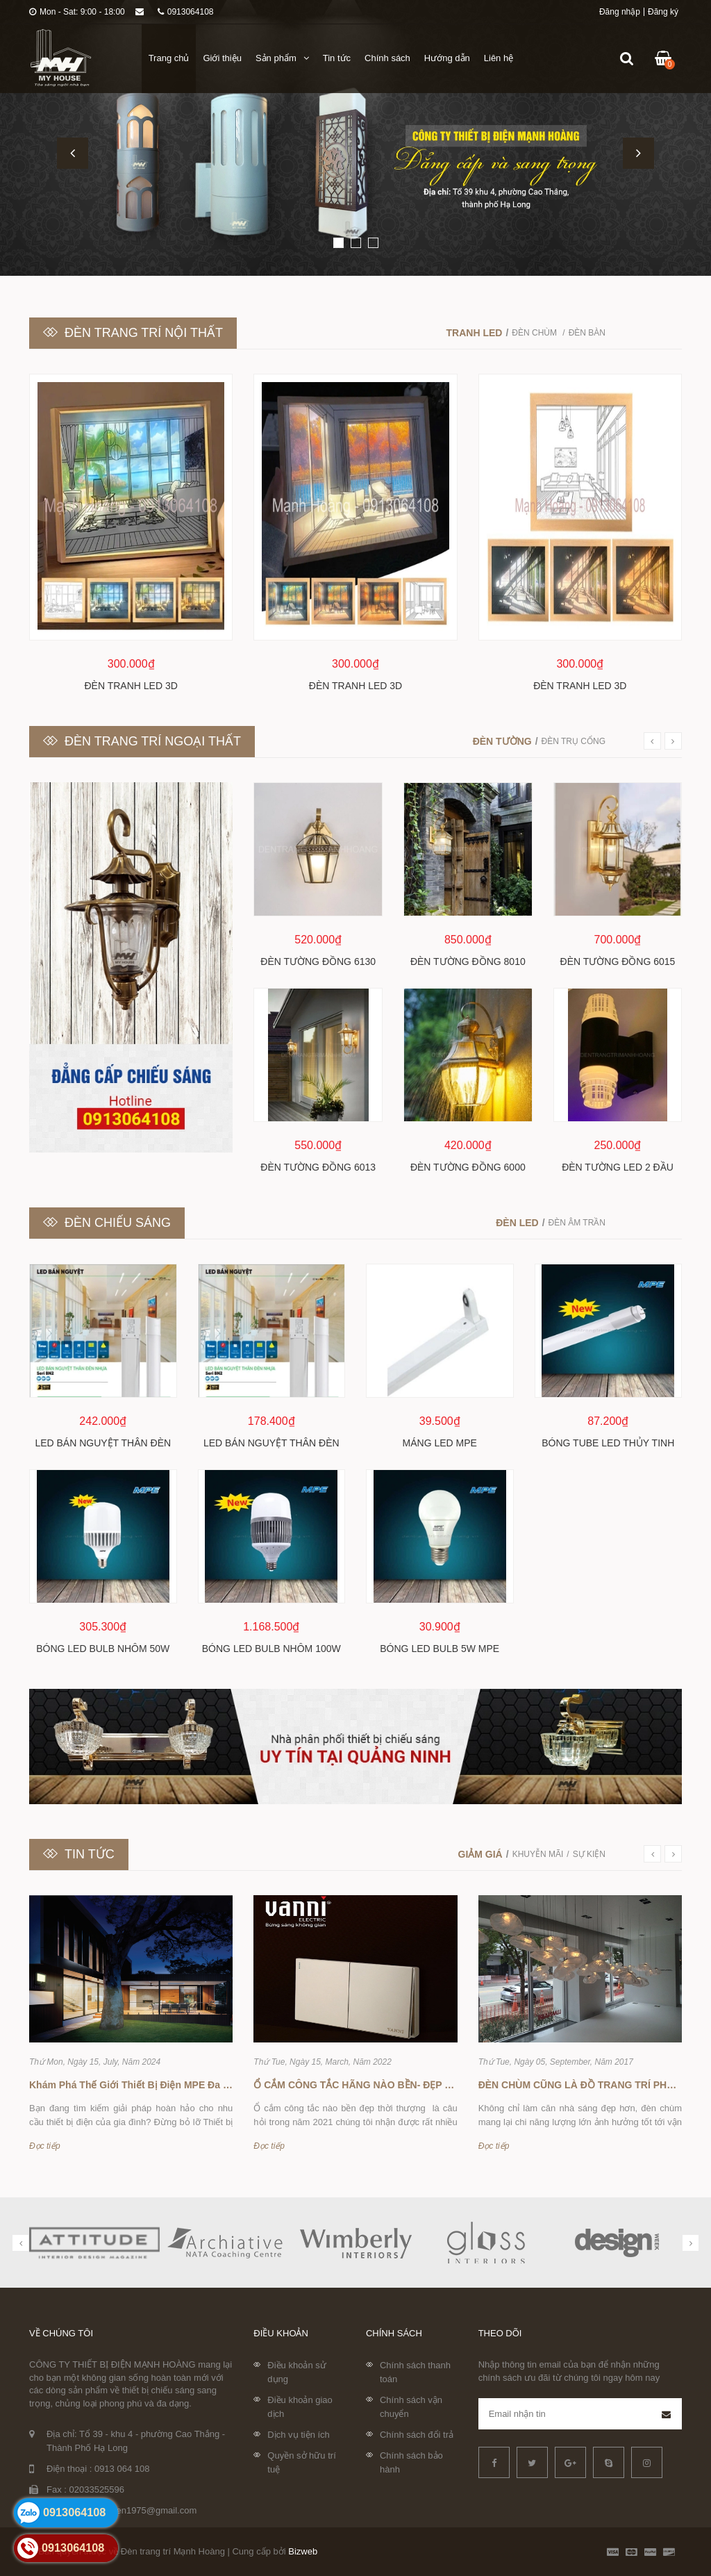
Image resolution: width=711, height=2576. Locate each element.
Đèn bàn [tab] (587, 333)
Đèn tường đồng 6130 (318, 961)
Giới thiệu (222, 58)
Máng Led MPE (440, 1442)
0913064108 (186, 12)
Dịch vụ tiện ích (298, 2434)
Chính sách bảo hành (411, 2462)
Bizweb (302, 2551)
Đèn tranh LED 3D (131, 685)
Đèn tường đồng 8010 (468, 961)
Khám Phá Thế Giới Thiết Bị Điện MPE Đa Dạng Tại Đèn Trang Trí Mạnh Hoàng (209, 2084)
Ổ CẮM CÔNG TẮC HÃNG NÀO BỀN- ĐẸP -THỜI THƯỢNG (385, 2084)
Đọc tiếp (44, 2146)
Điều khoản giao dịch (300, 2407)
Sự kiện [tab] (589, 1854)
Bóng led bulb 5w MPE (439, 1648)
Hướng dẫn (447, 58)
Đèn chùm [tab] (535, 333)
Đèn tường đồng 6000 (468, 1167)
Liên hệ (498, 58)
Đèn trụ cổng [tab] (573, 741)
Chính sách (387, 58)
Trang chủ (169, 58)
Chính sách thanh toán (415, 2372)
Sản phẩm (282, 58)
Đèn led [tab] (517, 1222)
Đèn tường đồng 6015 (618, 961)
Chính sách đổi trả (416, 2434)
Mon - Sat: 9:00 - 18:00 (77, 12)
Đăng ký (663, 12)
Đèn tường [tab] (502, 741)
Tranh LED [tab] (474, 332)
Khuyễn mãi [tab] (538, 1854)
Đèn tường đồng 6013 (318, 1167)
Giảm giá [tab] (480, 1854)
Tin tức (337, 58)
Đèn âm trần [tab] (577, 1223)
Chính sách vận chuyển (411, 2407)
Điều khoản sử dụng (296, 2372)
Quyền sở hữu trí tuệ (301, 2462)
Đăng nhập (619, 12)
